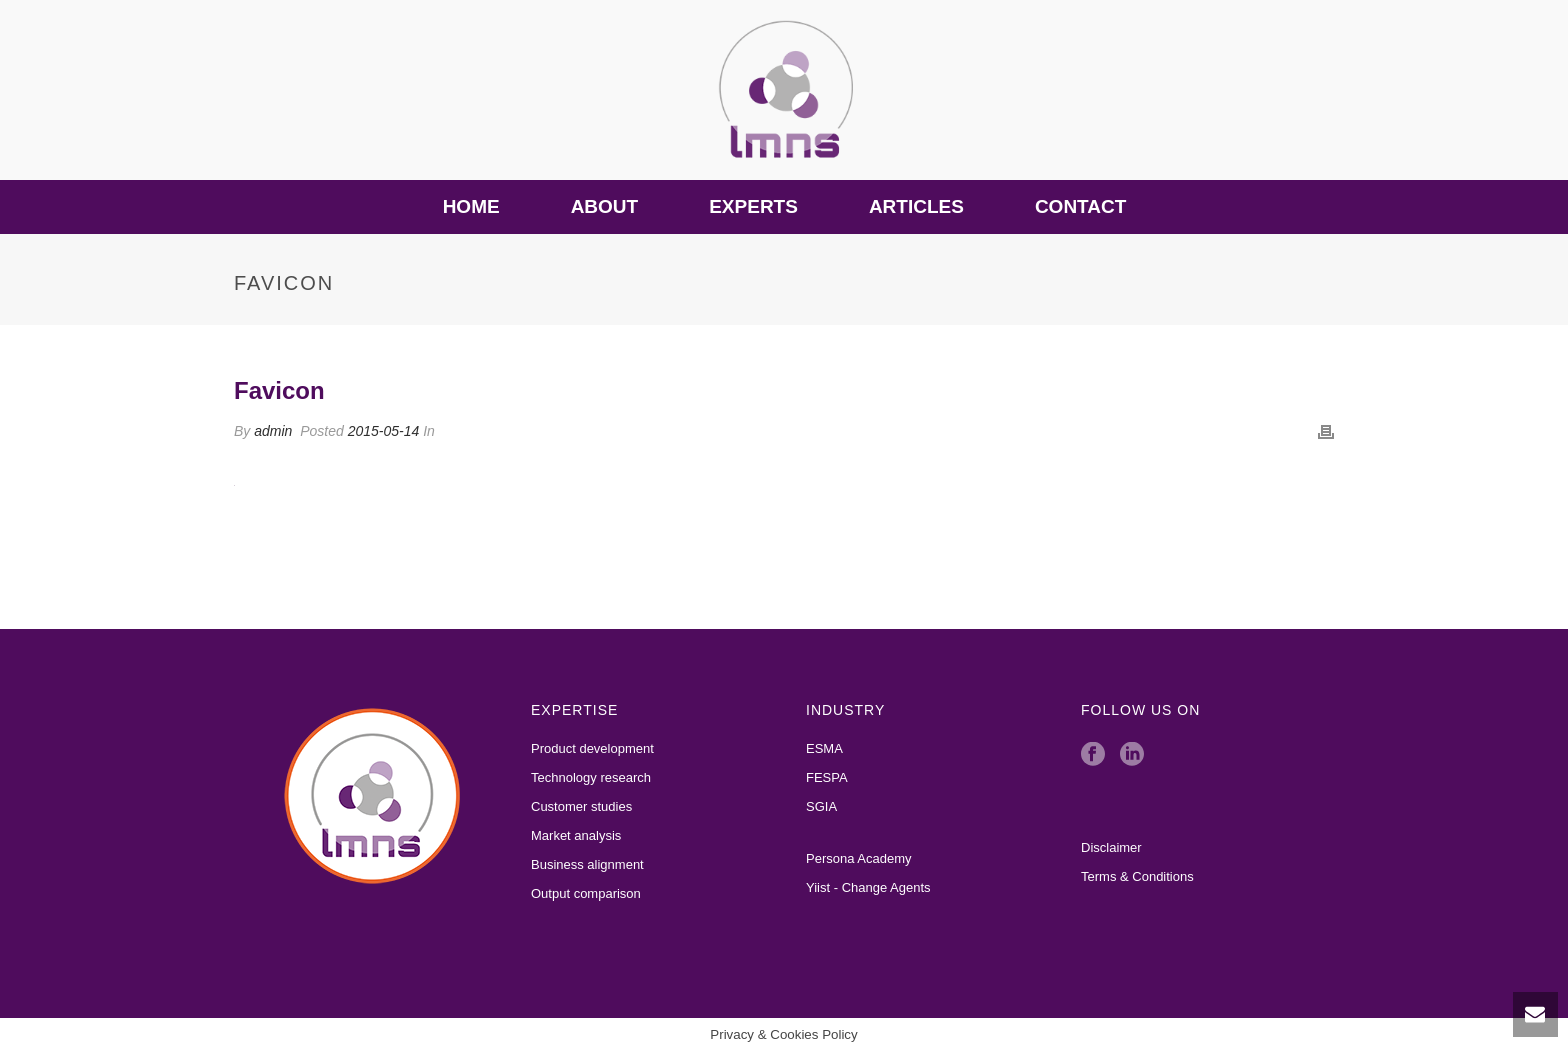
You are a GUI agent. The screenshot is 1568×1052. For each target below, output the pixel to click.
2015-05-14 (384, 431)
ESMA (824, 748)
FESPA (827, 777)
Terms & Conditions (1137, 876)
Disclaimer (1111, 847)
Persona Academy (859, 858)
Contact (1080, 206)
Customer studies (581, 806)
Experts (753, 206)
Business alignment (587, 864)
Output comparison (586, 893)
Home (471, 206)
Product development (592, 748)
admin (273, 431)
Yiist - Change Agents (868, 887)
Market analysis (576, 835)
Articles (916, 206)
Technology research (591, 777)
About (605, 206)
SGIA (821, 806)
